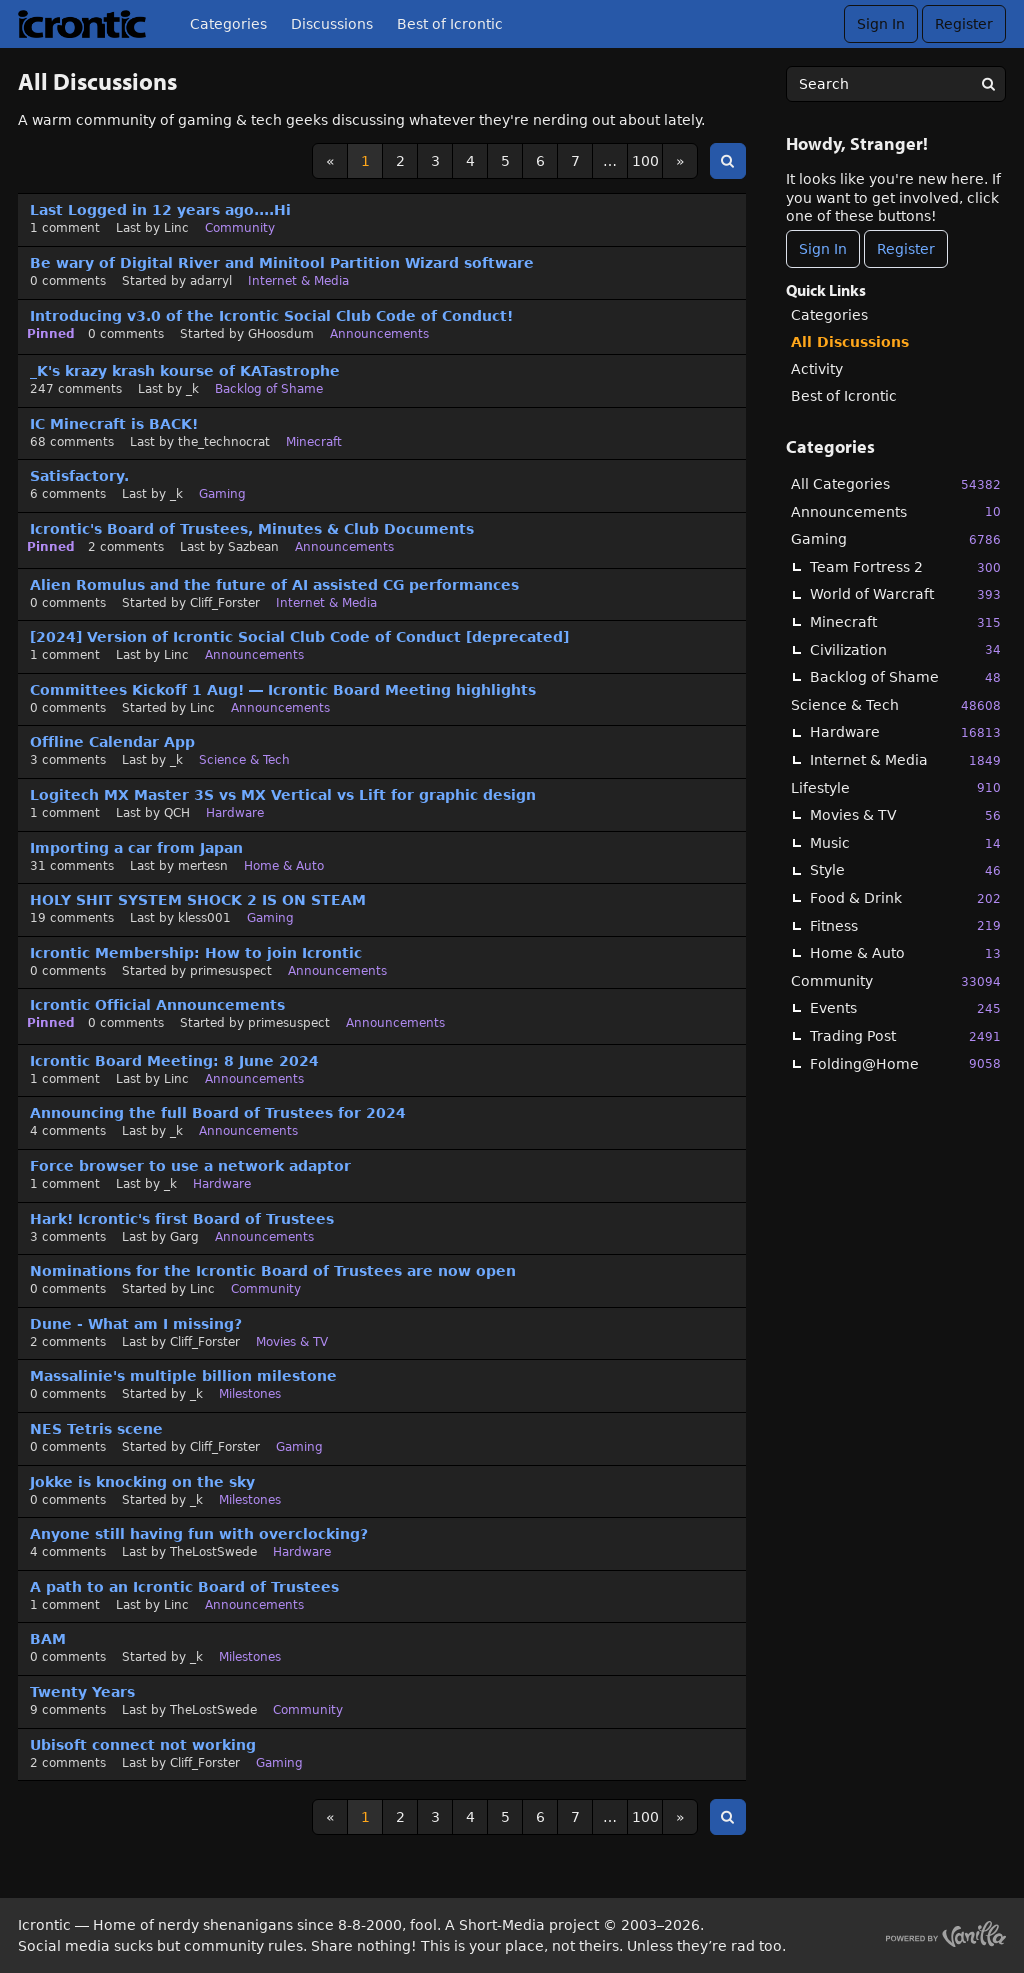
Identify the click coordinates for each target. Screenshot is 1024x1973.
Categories (228, 24)
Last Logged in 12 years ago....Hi (160, 210)
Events (905, 1008)
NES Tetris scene (96, 1429)
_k (192, 389)
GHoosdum (281, 334)
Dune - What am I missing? (136, 1324)
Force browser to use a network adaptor (190, 1166)
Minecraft (905, 622)
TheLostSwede (213, 1552)
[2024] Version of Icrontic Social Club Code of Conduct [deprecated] (299, 637)
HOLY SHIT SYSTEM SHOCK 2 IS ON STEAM (198, 900)
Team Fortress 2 (905, 567)
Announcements (896, 511)
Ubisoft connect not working (143, 1745)
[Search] (988, 84)
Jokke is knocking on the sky (142, 1482)
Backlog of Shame (905, 677)
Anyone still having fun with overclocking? (199, 1534)
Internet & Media (905, 760)
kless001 (204, 918)
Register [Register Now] (906, 249)
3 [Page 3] (435, 161)
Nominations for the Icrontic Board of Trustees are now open (273, 1271)
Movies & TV (905, 815)
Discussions (332, 24)
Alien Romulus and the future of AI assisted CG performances (274, 585)
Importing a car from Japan (136, 848)
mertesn (203, 866)
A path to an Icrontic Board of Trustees (184, 1587)
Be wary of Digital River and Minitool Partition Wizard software (282, 263)
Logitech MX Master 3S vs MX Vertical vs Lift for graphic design (283, 795)
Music (905, 843)
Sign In (881, 24)
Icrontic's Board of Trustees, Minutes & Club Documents (252, 529)
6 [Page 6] (540, 161)
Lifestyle (896, 787)
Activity (817, 369)
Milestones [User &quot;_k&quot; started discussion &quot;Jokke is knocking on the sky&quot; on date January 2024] (250, 1500)
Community (896, 981)
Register (964, 24)
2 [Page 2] (400, 161)
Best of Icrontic (450, 24)
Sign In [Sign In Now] (823, 249)
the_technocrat (224, 442)
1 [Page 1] (365, 161)
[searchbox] (896, 84)
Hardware (905, 732)
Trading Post (905, 1036)
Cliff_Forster (225, 603)
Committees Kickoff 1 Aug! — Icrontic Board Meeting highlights (283, 690)
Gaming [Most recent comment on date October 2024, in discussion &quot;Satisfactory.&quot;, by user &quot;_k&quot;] (222, 494)
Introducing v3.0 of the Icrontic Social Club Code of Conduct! (271, 316)
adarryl (211, 281)
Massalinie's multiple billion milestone (183, 1376)
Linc (176, 228)
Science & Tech (896, 705)
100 (645, 161)
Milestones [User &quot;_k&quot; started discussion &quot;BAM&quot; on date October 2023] (250, 1657)
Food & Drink (905, 898)
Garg (184, 1237)
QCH (177, 813)
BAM (48, 1639)
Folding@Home (905, 1063)
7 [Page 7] (575, 161)
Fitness (905, 925)
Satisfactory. (79, 476)
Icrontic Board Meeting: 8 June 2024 (174, 1061)
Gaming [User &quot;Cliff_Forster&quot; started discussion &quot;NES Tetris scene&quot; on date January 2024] (299, 1447)
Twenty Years (82, 1692)
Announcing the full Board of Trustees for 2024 (218, 1113)
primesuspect (231, 971)
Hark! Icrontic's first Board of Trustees (182, 1219)
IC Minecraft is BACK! (114, 424)
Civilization (905, 649)
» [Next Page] (680, 161)
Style (905, 870)
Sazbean (253, 547)
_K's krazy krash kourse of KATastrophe (185, 371)
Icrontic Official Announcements (157, 1005)
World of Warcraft (905, 594)
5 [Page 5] (505, 161)
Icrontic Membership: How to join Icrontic (196, 953)
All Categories (896, 484)
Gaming (896, 539)
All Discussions (850, 342)
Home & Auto (905, 953)
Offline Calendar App (112, 742)
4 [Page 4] (470, 161)
